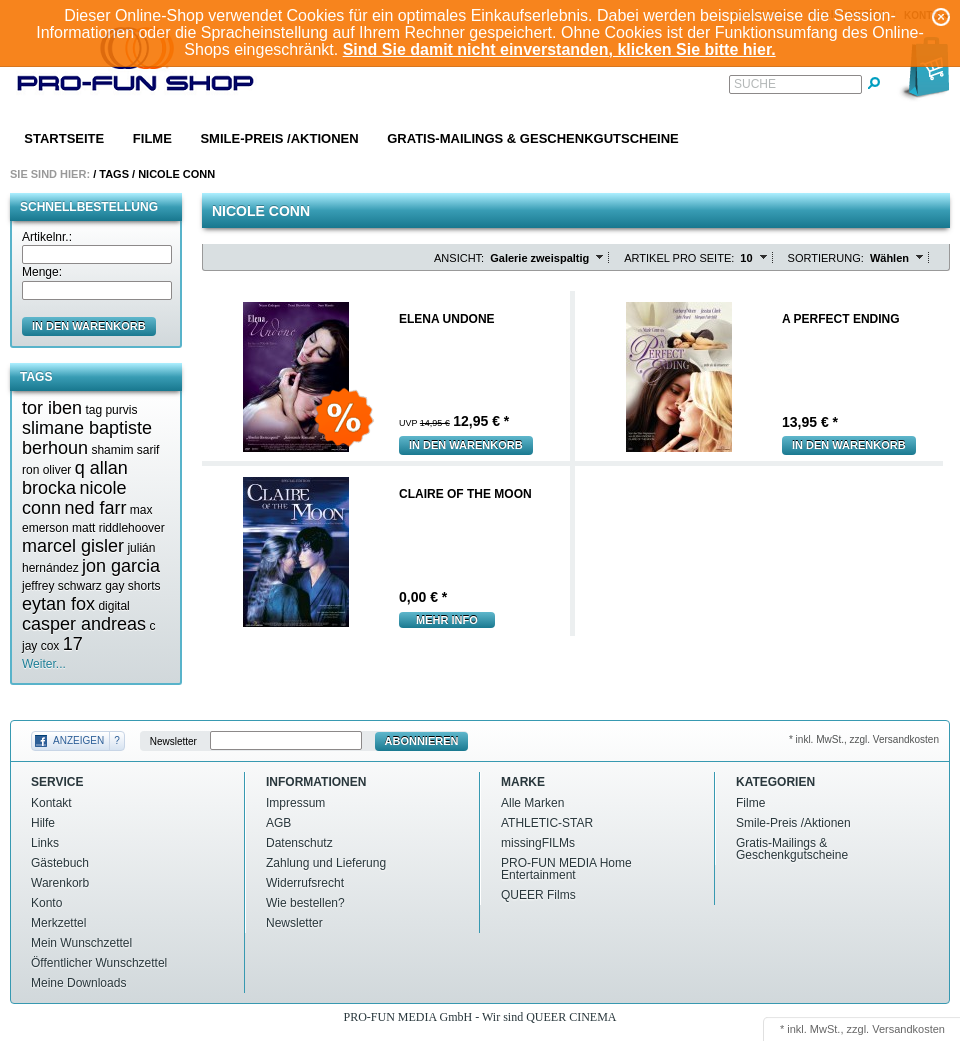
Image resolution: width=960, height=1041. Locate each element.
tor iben (52, 408)
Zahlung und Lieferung (326, 863)
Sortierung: (826, 258)
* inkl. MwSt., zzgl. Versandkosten (864, 739)
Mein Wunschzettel (81, 943)
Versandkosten (908, 1029)
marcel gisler (73, 546)
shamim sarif (125, 450)
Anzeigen (78, 740)
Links (45, 843)
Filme (152, 138)
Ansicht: (459, 258)
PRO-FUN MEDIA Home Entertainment (566, 869)
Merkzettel (58, 923)
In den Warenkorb (466, 445)
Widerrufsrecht (305, 883)
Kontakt (51, 803)
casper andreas (84, 624)
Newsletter (173, 741)
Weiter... (44, 664)
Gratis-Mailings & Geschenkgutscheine (533, 138)
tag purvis (111, 410)
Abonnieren (422, 741)
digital (113, 606)
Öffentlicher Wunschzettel (99, 963)
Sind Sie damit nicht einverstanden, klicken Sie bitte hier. (559, 49)
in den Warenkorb (89, 326)
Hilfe (43, 823)
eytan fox (58, 604)
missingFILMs (538, 843)
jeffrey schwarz (62, 586)
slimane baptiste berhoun (87, 438)
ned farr (95, 508)
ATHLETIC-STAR (547, 823)
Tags (114, 174)
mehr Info (447, 620)
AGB (278, 823)
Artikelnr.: (47, 237)
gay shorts (132, 586)
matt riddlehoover (118, 528)
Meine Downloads (78, 983)
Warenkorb (60, 883)
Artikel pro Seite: (679, 258)
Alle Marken (532, 803)
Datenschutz (299, 843)
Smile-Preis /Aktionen (279, 138)
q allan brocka (75, 478)
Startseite (64, 138)
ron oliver (46, 470)
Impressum (295, 803)
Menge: (42, 272)
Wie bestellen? (305, 903)
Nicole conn (176, 174)
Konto (46, 903)
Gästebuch (60, 863)
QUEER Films (538, 895)
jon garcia (121, 566)
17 (73, 644)
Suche (755, 84)
